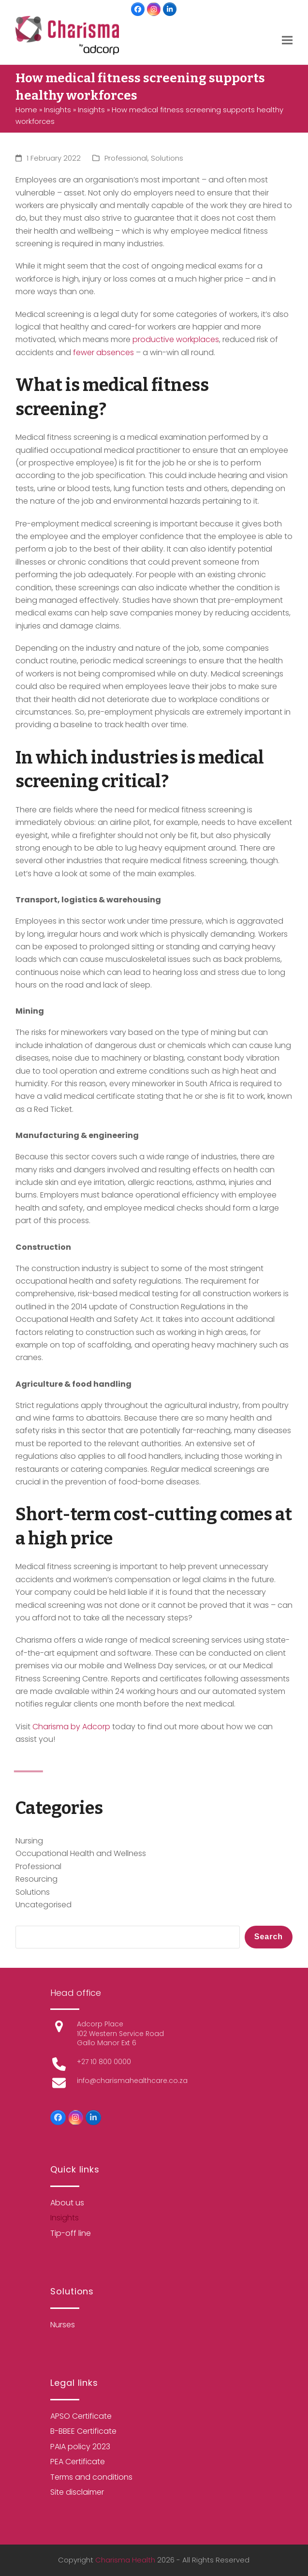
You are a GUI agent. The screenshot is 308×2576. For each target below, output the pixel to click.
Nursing (29, 1840)
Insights (57, 110)
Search (268, 1936)
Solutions (167, 158)
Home (26, 110)
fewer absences (103, 352)
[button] (287, 40)
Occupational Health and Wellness (80, 1853)
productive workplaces (175, 339)
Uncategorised (43, 1904)
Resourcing (36, 1879)
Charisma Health (125, 2560)
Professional (125, 158)
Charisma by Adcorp (71, 1726)
